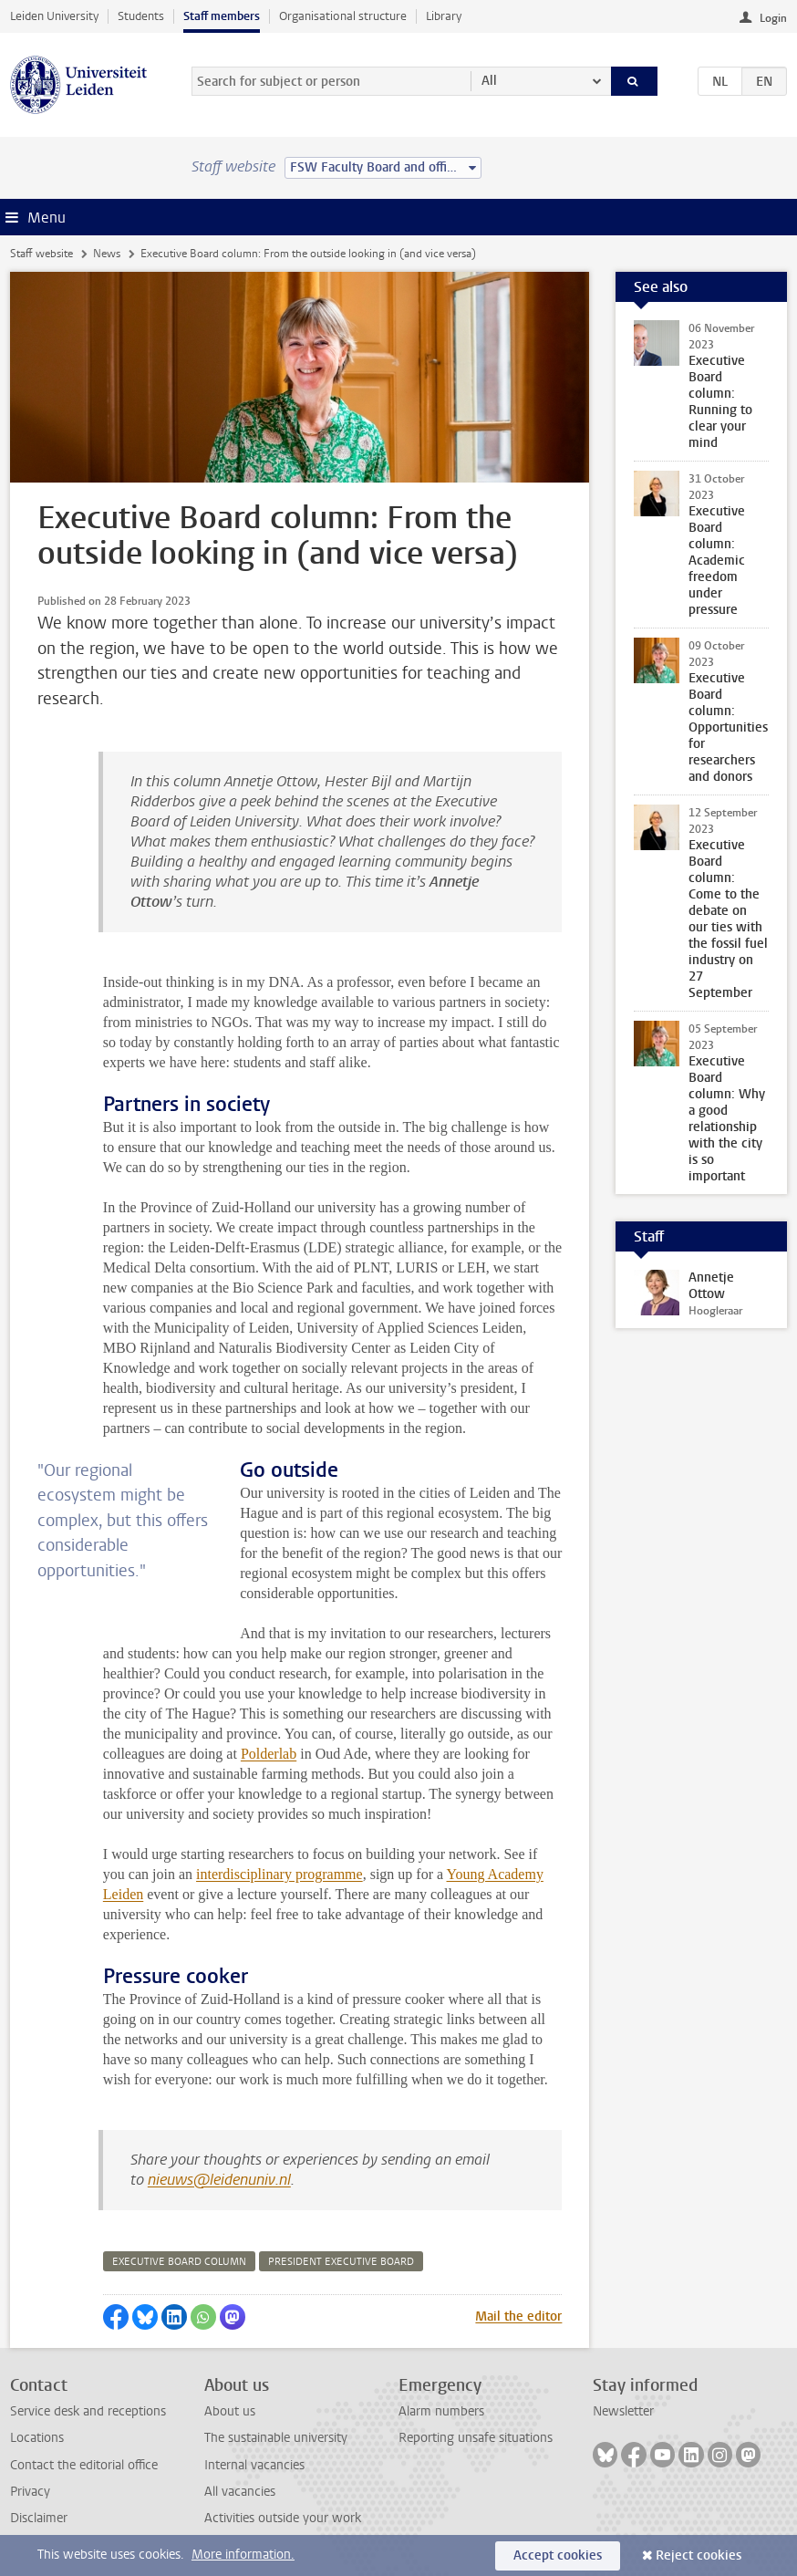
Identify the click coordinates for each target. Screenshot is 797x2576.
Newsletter (623, 2411)
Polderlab (268, 1753)
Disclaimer (38, 2518)
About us (229, 2411)
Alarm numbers (441, 2411)
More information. (243, 2554)
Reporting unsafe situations (475, 2437)
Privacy (30, 2491)
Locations (37, 2437)
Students (141, 16)
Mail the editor (518, 2316)
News (106, 253)
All (489, 80)
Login (773, 18)
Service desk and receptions (88, 2411)
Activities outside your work (282, 2518)
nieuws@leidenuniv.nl (219, 2179)
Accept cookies (557, 2555)
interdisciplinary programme (279, 1874)
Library (443, 16)
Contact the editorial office (84, 2465)
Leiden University (54, 16)
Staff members (221, 16)
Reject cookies (698, 2555)
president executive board (341, 2262)
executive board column (179, 2262)
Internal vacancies (254, 2465)
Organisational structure (343, 16)
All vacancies (239, 2491)
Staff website (41, 253)
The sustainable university (275, 2437)
